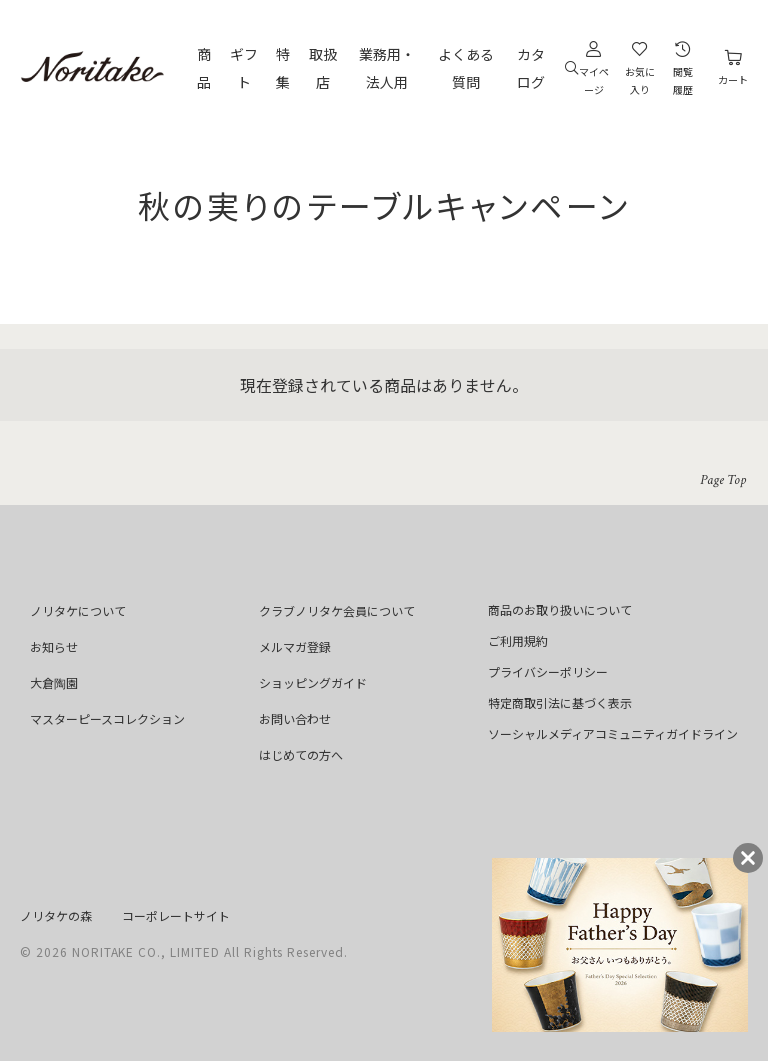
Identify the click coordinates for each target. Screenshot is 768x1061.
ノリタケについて (78, 610)
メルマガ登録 (295, 646)
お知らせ (54, 646)
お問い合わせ (295, 718)
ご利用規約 (518, 640)
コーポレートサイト (176, 915)
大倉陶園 (54, 682)
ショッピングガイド (313, 682)
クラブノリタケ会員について (337, 610)
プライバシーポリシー (548, 671)
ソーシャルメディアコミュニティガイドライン (613, 733)
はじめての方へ (301, 754)
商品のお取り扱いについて (560, 609)
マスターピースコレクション (107, 718)
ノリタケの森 (56, 915)
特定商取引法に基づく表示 (560, 702)
